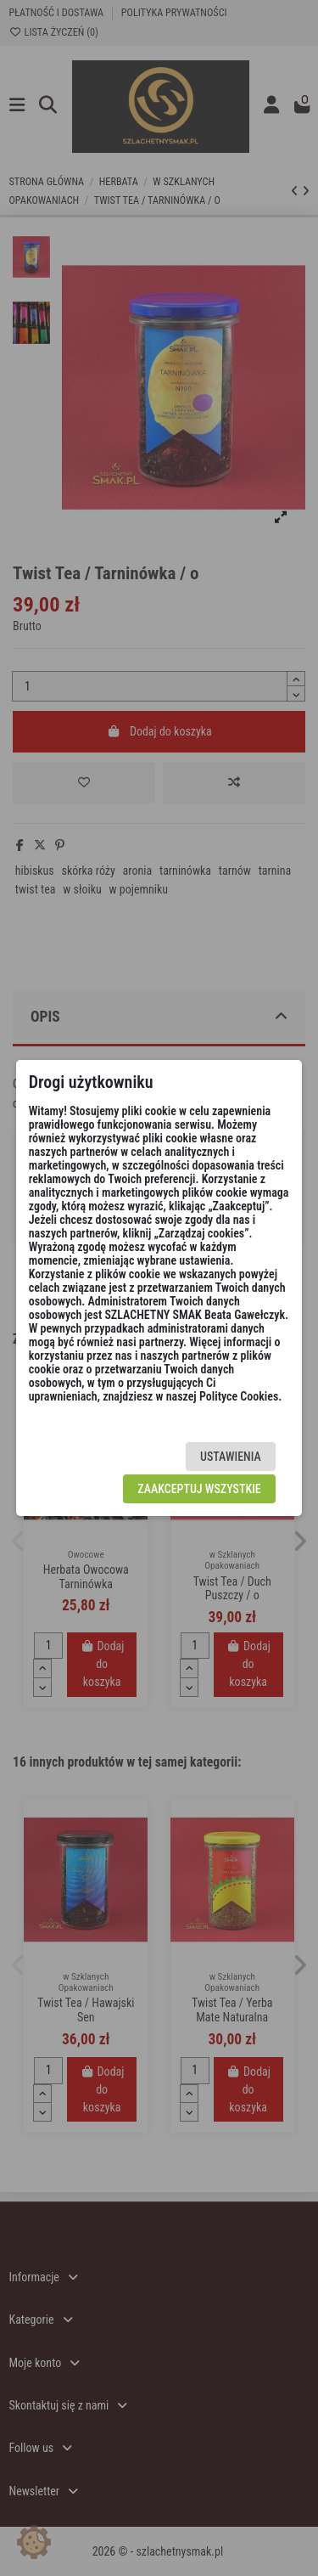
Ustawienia (230, 1456)
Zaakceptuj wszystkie (198, 1489)
